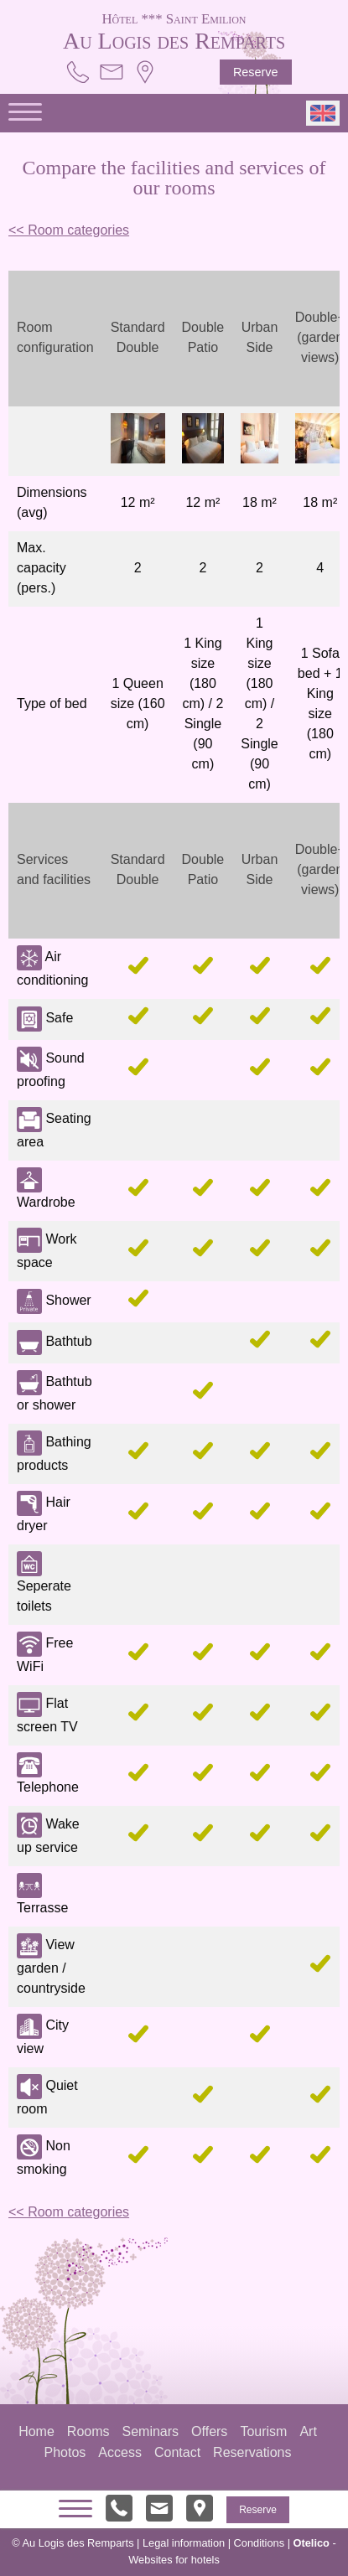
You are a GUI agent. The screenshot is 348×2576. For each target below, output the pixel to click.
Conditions (259, 2543)
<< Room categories (68, 230)
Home (36, 2431)
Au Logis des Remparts (174, 30)
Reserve (255, 72)
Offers (209, 2431)
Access (120, 2452)
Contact (177, 2452)
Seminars (150, 2431)
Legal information (184, 2543)
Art (307, 2431)
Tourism (263, 2431)
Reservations (252, 2452)
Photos (65, 2452)
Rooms (88, 2431)
